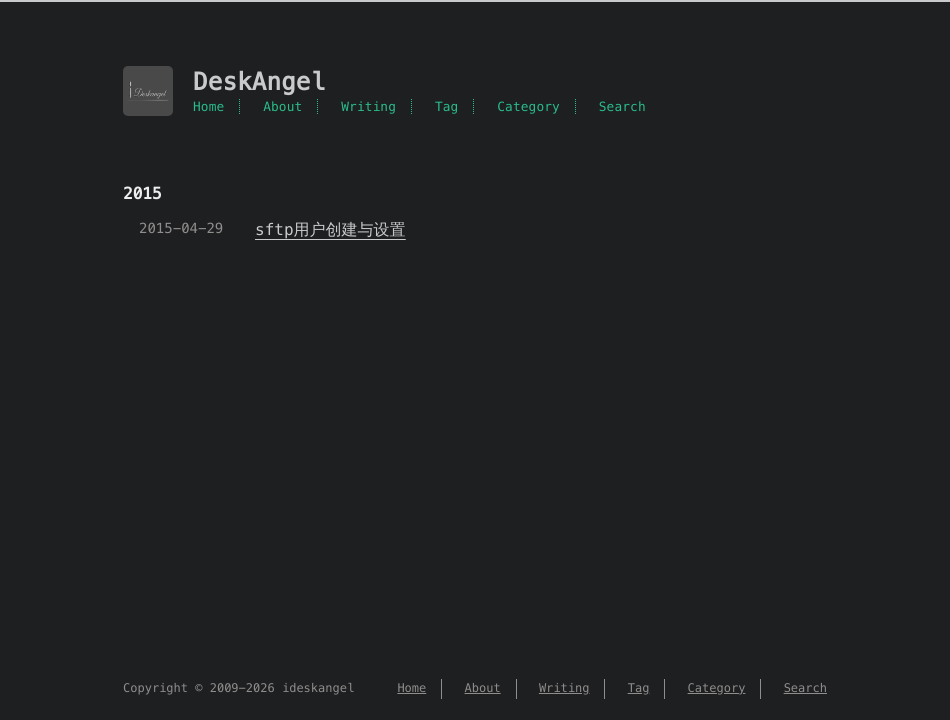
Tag (447, 106)
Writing (368, 106)
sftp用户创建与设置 (330, 229)
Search (622, 106)
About (282, 106)
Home (208, 106)
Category (528, 106)
